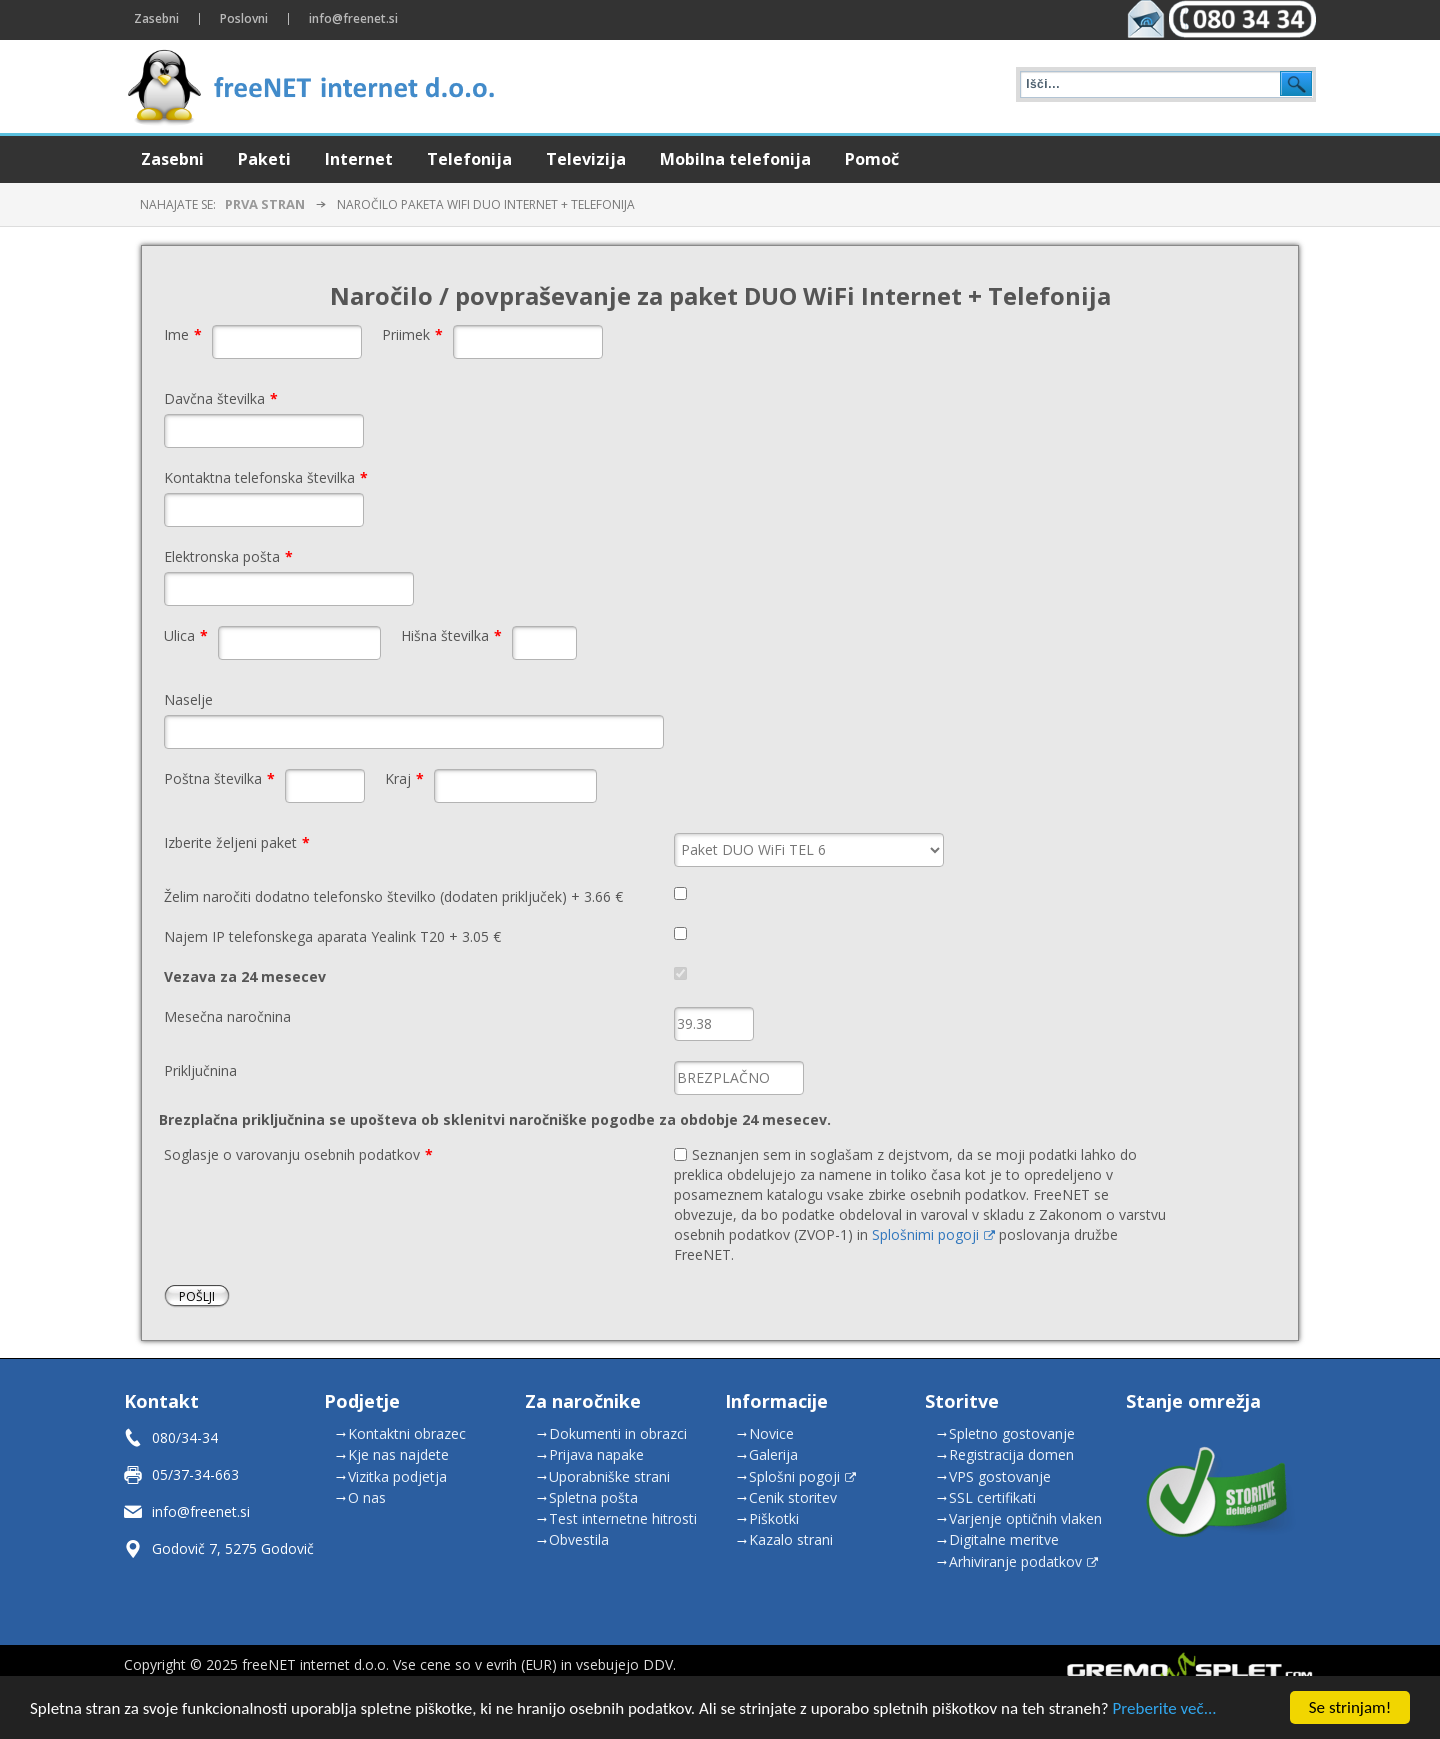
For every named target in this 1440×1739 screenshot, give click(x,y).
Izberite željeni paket (237, 842)
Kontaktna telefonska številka (266, 477)
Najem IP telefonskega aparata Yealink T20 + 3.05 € (332, 936)
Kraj (404, 778)
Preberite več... (1165, 1710)
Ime (183, 334)
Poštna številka (219, 778)
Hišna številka (451, 635)
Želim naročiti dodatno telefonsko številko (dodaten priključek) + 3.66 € (393, 896)
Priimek (412, 334)
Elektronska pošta (228, 556)
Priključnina (200, 1070)
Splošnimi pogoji (933, 1234)
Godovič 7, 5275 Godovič (233, 1548)
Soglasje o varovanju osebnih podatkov (298, 1154)
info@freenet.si (201, 1511)
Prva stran (265, 204)
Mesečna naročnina (227, 1016)
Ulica (186, 635)
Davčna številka (221, 398)
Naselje (188, 699)
